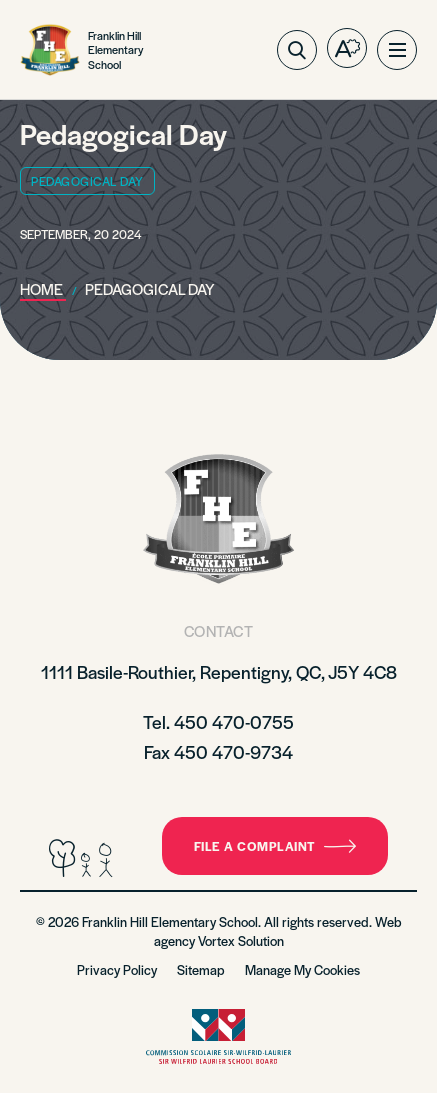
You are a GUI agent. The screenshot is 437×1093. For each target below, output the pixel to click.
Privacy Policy (117, 969)
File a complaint (275, 846)
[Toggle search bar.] (297, 50)
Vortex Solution (241, 940)
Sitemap (201, 969)
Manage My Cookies (302, 969)
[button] (397, 50)
